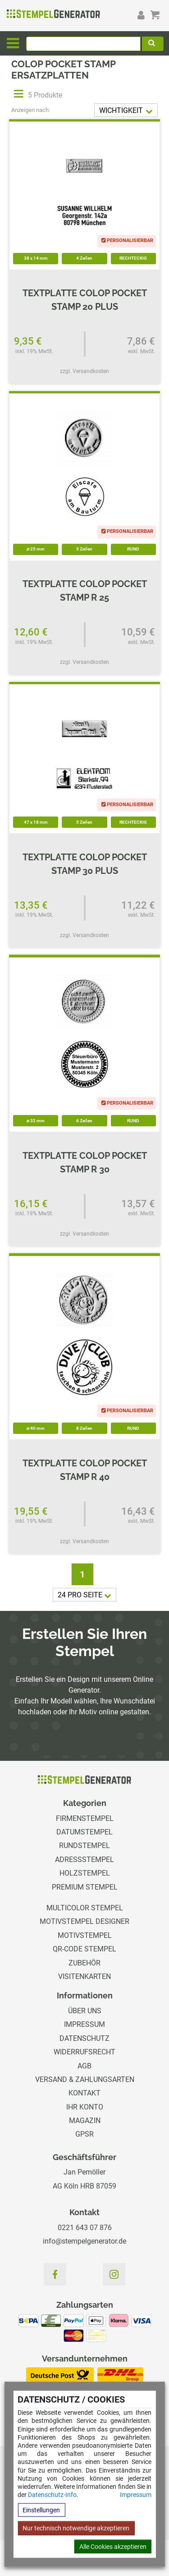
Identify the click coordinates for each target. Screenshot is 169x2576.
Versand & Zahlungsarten (84, 2079)
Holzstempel (84, 1873)
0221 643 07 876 (85, 2227)
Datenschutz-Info (52, 2494)
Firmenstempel (85, 1818)
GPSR (84, 2134)
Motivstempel (85, 1935)
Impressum (135, 2494)
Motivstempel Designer (84, 1921)
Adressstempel (84, 1859)
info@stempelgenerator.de (84, 2241)
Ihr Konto (84, 2107)
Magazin (84, 2120)
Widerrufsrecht (84, 2052)
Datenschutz (84, 2038)
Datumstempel (84, 1832)
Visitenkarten (84, 1976)
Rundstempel (84, 1845)
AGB (84, 2066)
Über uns (84, 2011)
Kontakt (84, 2093)
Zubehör (84, 1963)
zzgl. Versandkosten (84, 371)
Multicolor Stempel (84, 1908)
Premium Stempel (85, 1887)
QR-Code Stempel (84, 1949)
